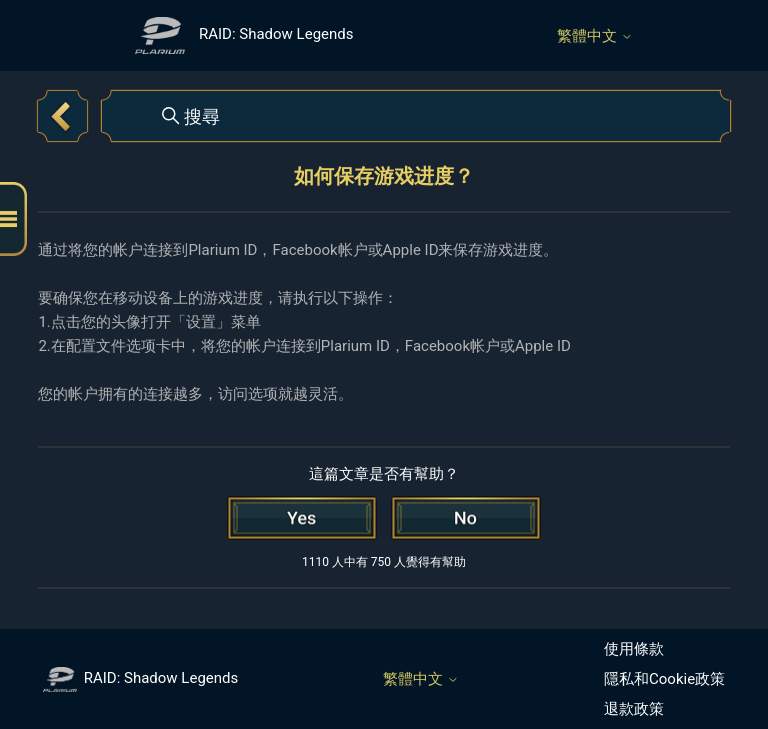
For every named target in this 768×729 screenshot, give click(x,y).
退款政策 (634, 709)
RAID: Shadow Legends (140, 678)
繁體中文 (595, 36)
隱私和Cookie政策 (664, 679)
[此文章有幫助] (302, 518)
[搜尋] (416, 116)
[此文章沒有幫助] (466, 518)
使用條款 (634, 649)
